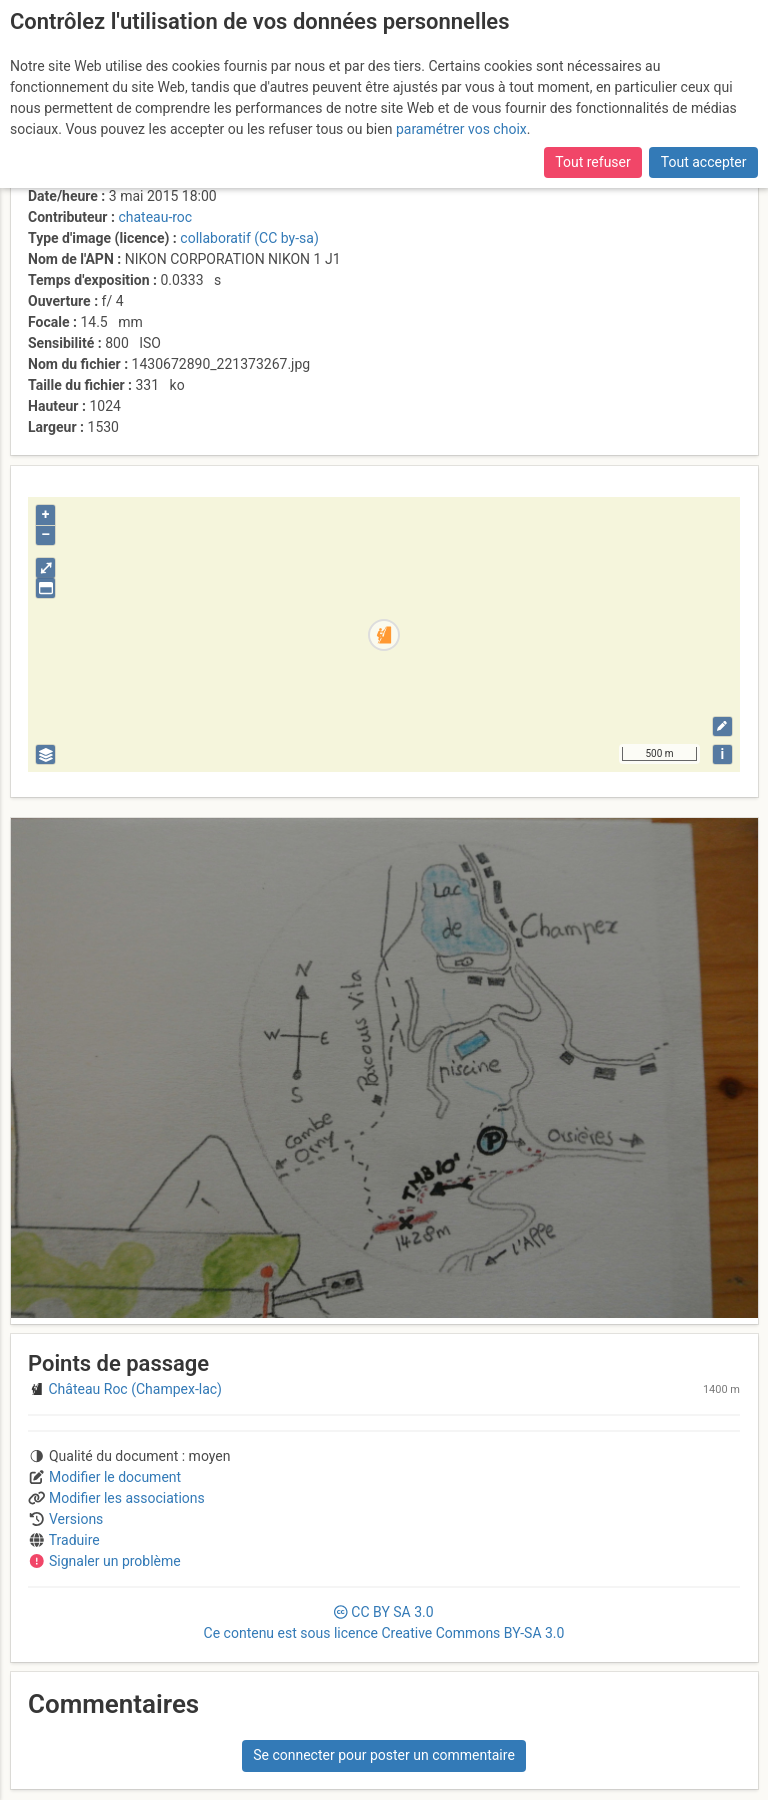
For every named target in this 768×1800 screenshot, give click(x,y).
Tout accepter (704, 162)
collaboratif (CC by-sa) (249, 238)
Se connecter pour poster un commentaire (384, 1755)
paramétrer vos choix (461, 129)
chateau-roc (155, 217)
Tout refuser (592, 162)
